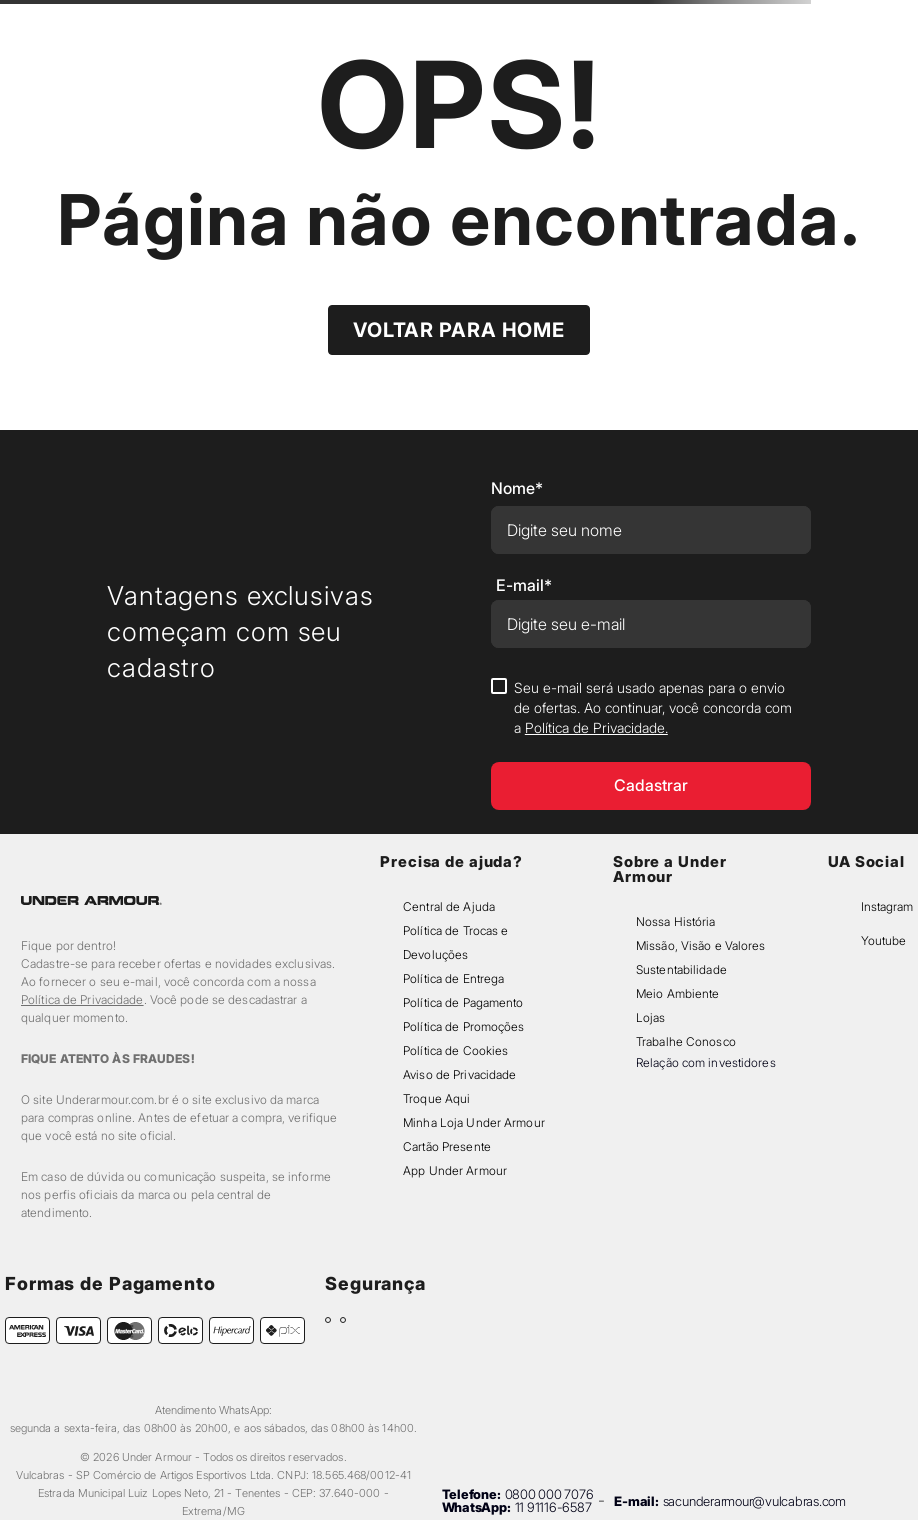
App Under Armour (455, 1170)
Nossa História (676, 921)
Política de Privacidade (82, 999)
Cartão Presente (447, 1146)
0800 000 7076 (549, 1494)
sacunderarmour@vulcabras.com (754, 1501)
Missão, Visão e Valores (701, 945)
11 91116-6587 (553, 1507)
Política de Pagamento (463, 1002)
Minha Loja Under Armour (474, 1122)
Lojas (651, 1017)
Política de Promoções (463, 1026)
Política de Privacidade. (596, 727)
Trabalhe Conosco (686, 1041)
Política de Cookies (455, 1050)
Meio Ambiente (677, 993)
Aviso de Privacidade (459, 1074)
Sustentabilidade (681, 969)
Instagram (887, 906)
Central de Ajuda (449, 906)
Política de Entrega (453, 978)
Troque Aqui (436, 1098)
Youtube (883, 940)
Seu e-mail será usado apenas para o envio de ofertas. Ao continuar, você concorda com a (653, 707)
